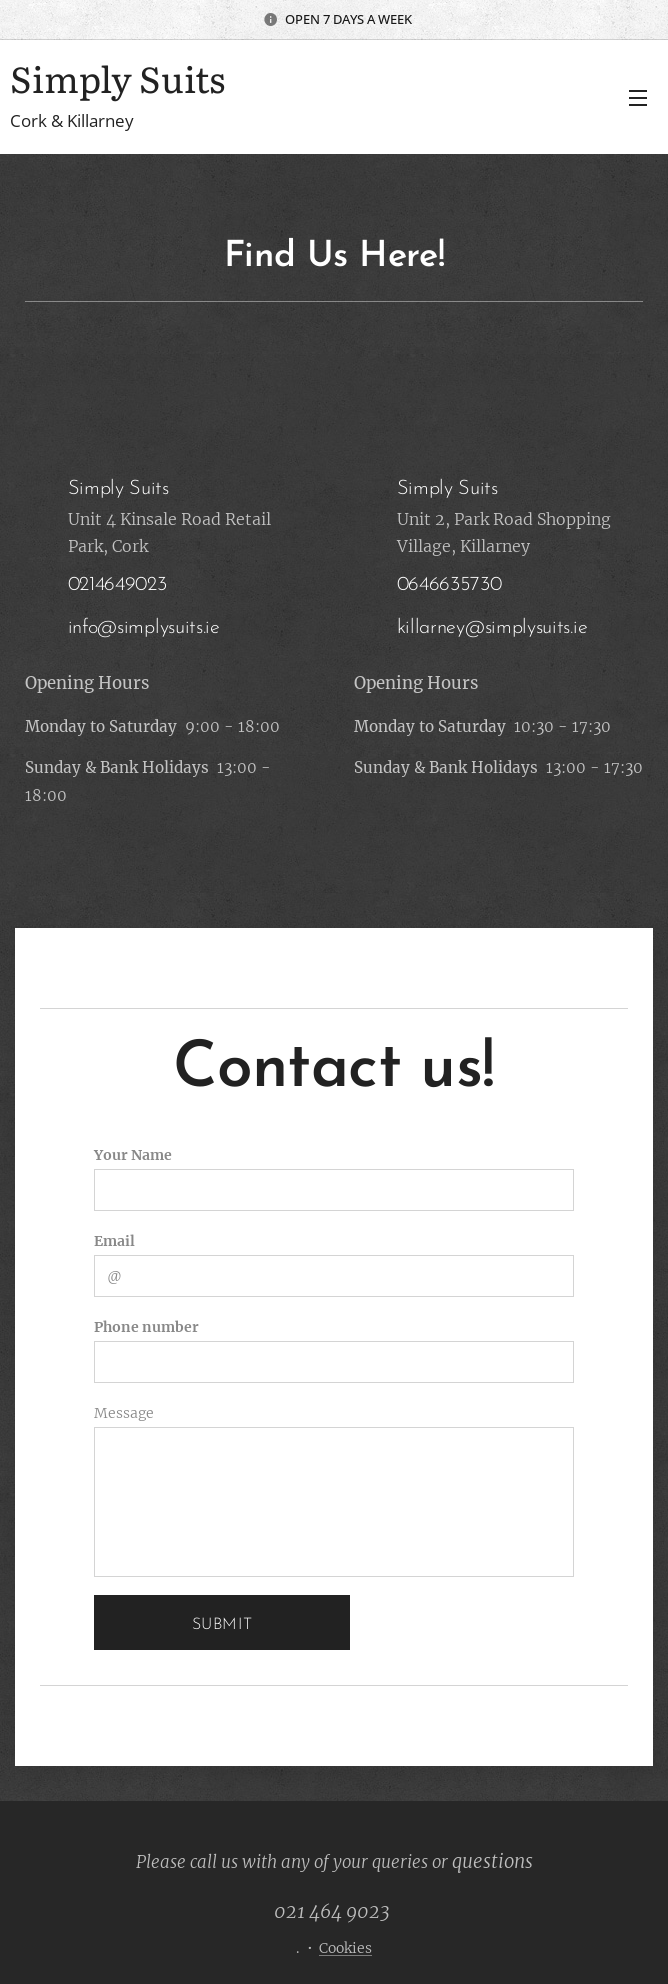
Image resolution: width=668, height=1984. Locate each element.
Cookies (345, 1948)
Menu (638, 98)
